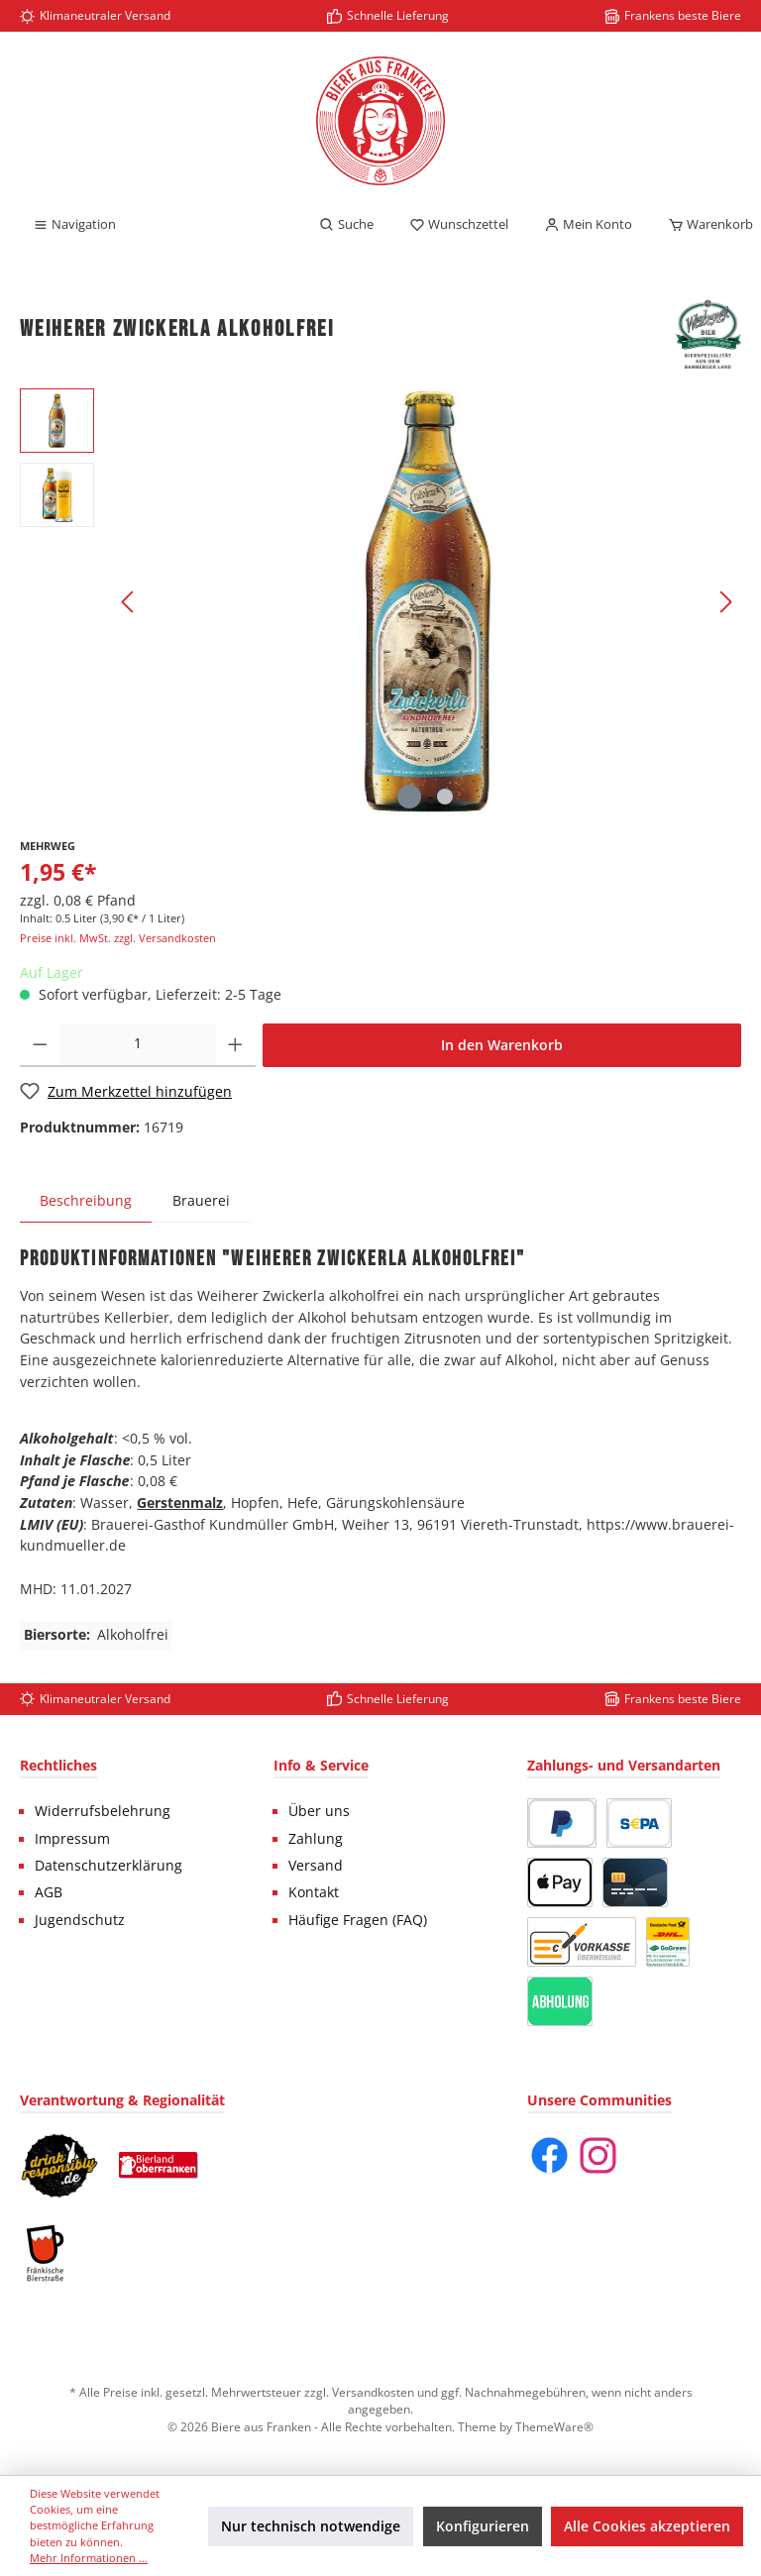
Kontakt (313, 1892)
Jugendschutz (80, 1920)
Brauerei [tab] (201, 1200)
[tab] (86, 1200)
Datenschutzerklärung (108, 1866)
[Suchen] (346, 225)
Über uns (319, 1811)
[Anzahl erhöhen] (235, 1045)
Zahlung (315, 1839)
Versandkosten (373, 2392)
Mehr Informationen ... (89, 2557)
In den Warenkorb (502, 1044)
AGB (48, 1892)
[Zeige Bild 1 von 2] (409, 796)
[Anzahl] (138, 1045)
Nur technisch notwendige (310, 2526)
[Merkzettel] (458, 225)
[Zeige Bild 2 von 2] (445, 797)
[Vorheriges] (129, 602)
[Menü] (74, 225)
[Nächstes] (725, 602)
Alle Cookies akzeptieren (647, 2526)
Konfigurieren (482, 2526)
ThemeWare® (554, 2426)
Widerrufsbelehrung (102, 1811)
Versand (315, 1866)
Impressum (72, 1839)
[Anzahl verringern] (40, 1045)
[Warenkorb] (704, 225)
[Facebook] (549, 2155)
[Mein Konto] (588, 225)
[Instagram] (598, 2155)
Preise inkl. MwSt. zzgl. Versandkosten (118, 937)
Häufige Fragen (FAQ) (357, 1920)
